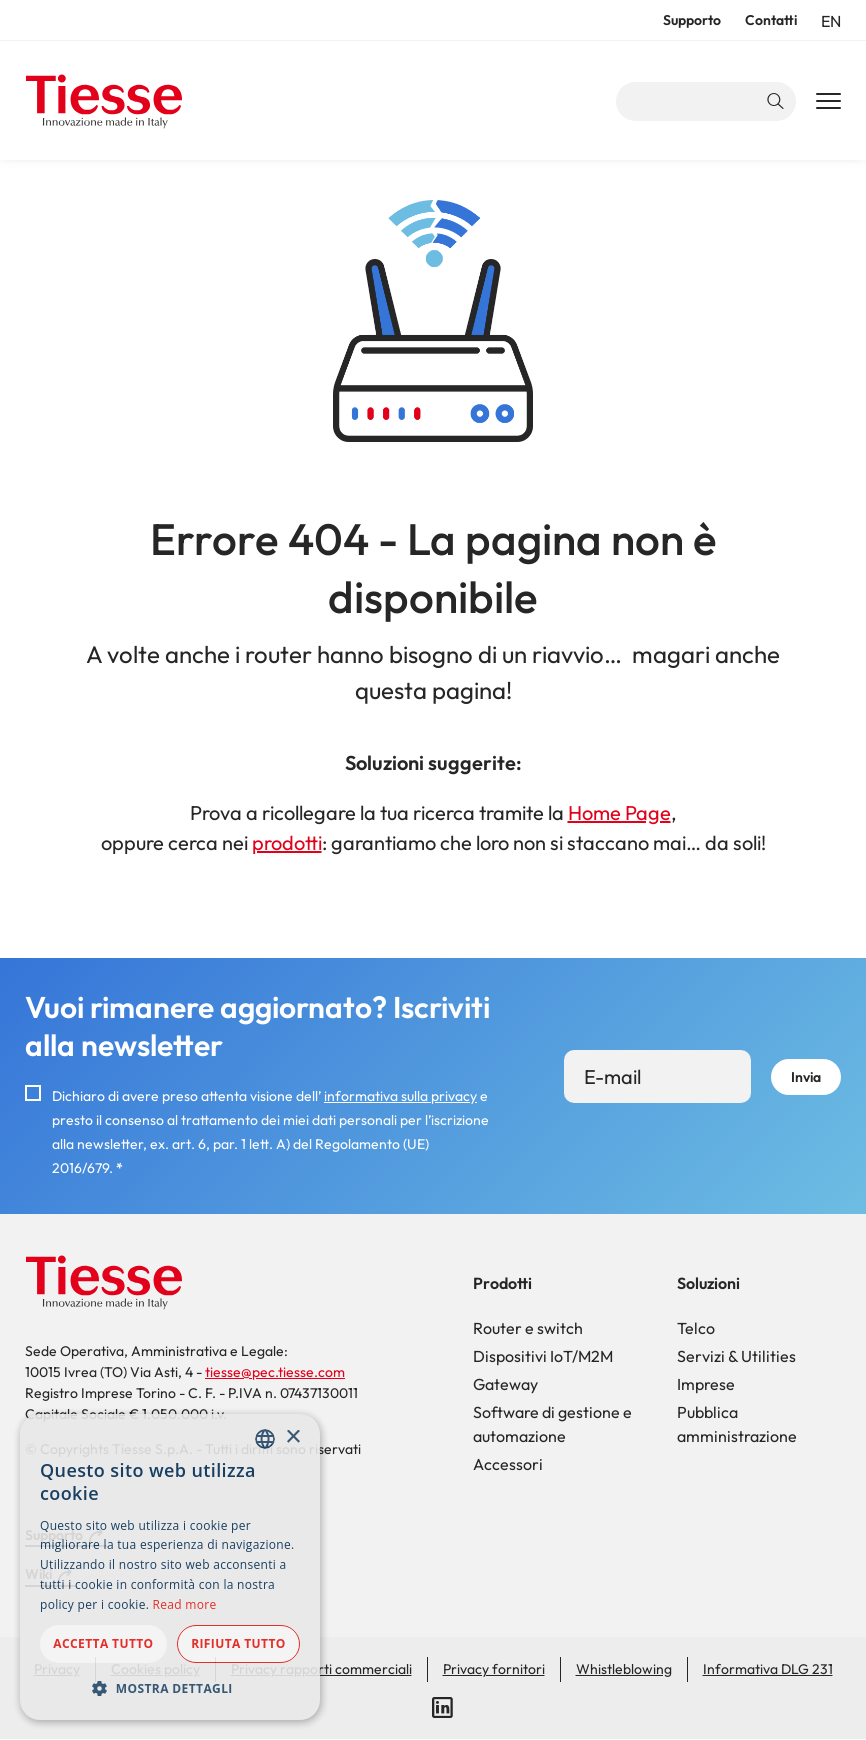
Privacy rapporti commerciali (321, 1669)
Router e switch (528, 1328)
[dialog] (170, 1567)
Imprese (706, 1384)
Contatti (771, 20)
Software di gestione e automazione (552, 1424)
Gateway (505, 1384)
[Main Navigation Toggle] (828, 102)
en (831, 21)
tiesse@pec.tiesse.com (275, 1372)
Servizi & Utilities (736, 1356)
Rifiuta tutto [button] (238, 1643)
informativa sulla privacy (400, 1096)
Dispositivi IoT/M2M (543, 1356)
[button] (170, 1688)
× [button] (292, 1437)
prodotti (287, 842)
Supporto (692, 20)
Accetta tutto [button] (103, 1643)
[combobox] (265, 1439)
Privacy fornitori (494, 1669)
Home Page (619, 812)
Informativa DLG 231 (768, 1669)
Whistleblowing (624, 1669)
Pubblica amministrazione (737, 1424)
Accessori (508, 1464)
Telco (696, 1328)
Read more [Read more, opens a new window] (185, 1604)
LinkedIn (443, 1708)
